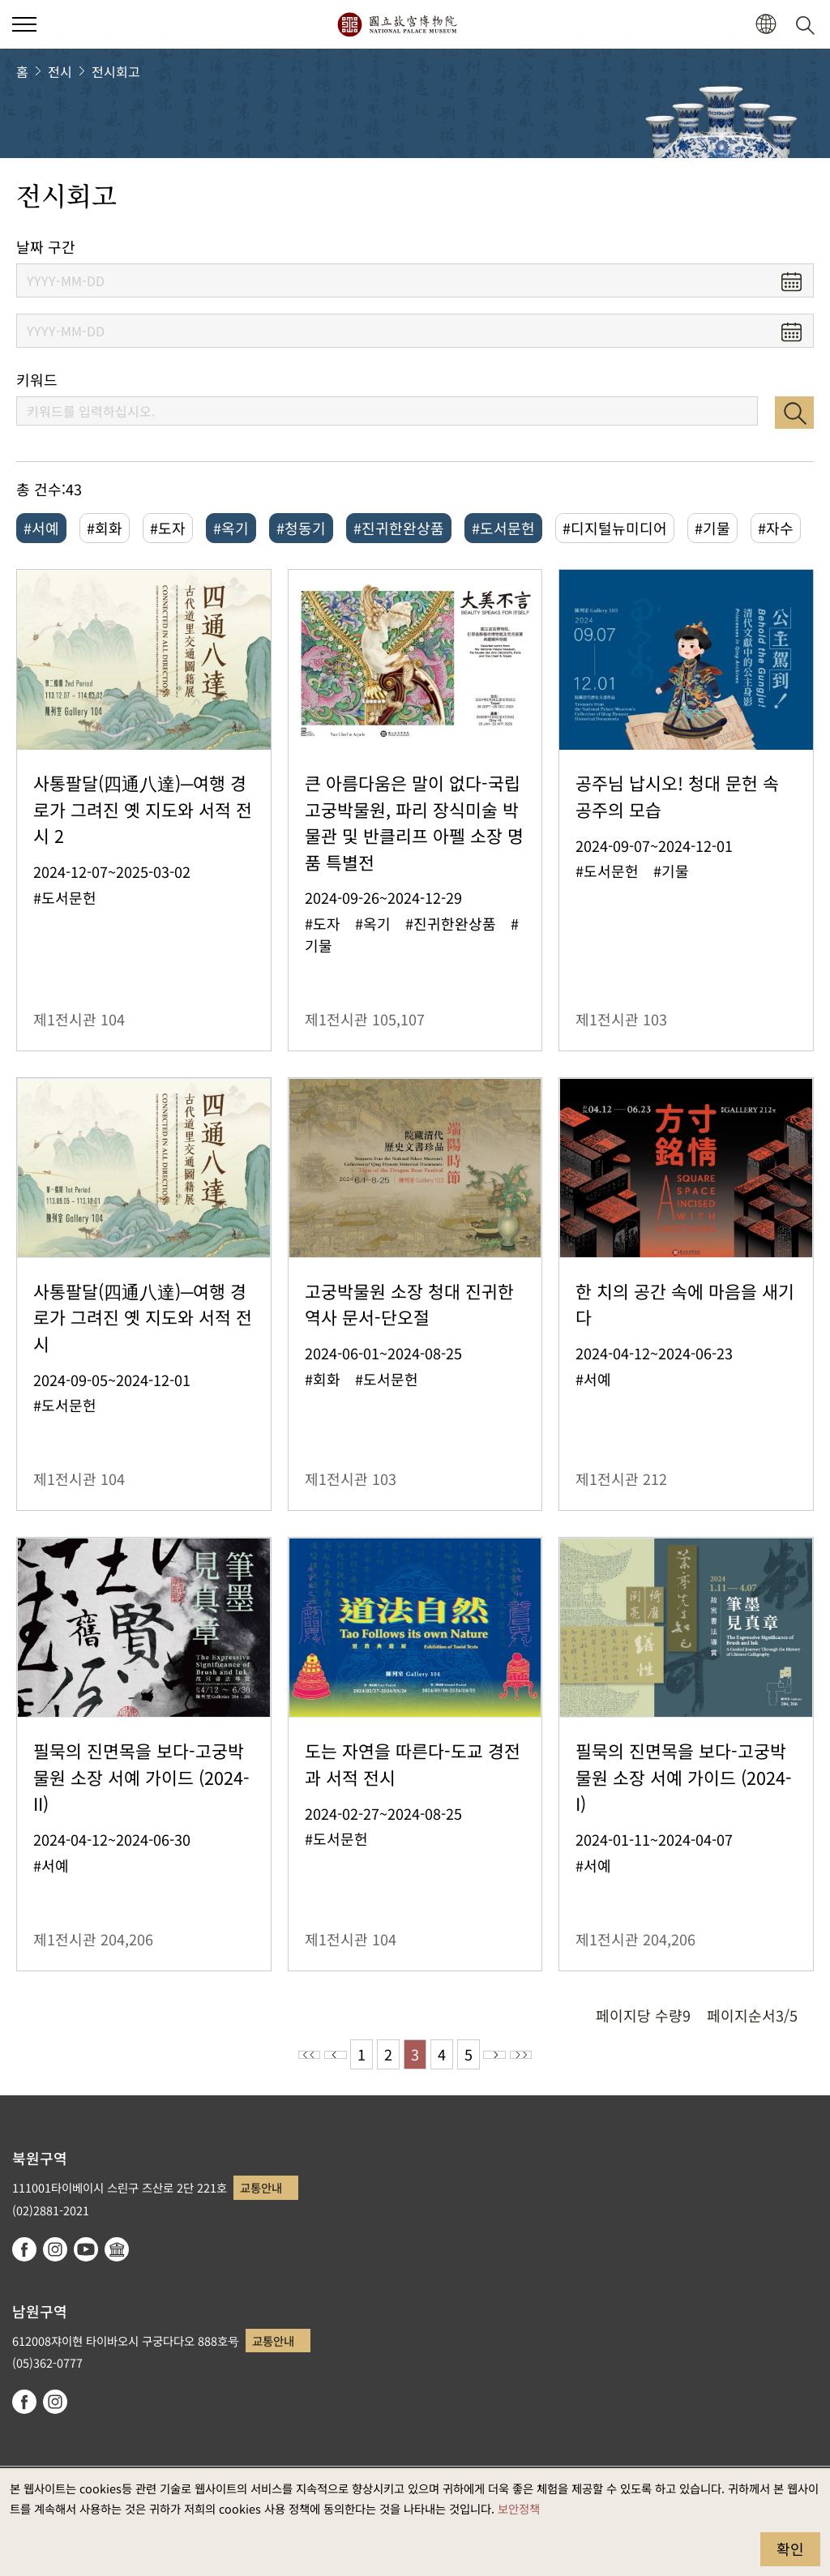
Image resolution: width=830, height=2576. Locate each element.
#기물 (712, 527)
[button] (765, 24)
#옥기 (231, 527)
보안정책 (519, 2508)
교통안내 (261, 2187)
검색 (794, 412)
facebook (24, 2249)
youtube (86, 2249)
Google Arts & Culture (117, 2249)
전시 (60, 71)
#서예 (41, 527)
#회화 (104, 527)
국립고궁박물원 (397, 24)
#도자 (168, 527)
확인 (790, 2548)
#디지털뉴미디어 (615, 527)
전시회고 (116, 71)
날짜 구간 (45, 247)
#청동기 (301, 527)
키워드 (37, 380)
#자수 (776, 527)
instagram (55, 2249)
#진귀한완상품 (398, 527)
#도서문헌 (503, 527)
